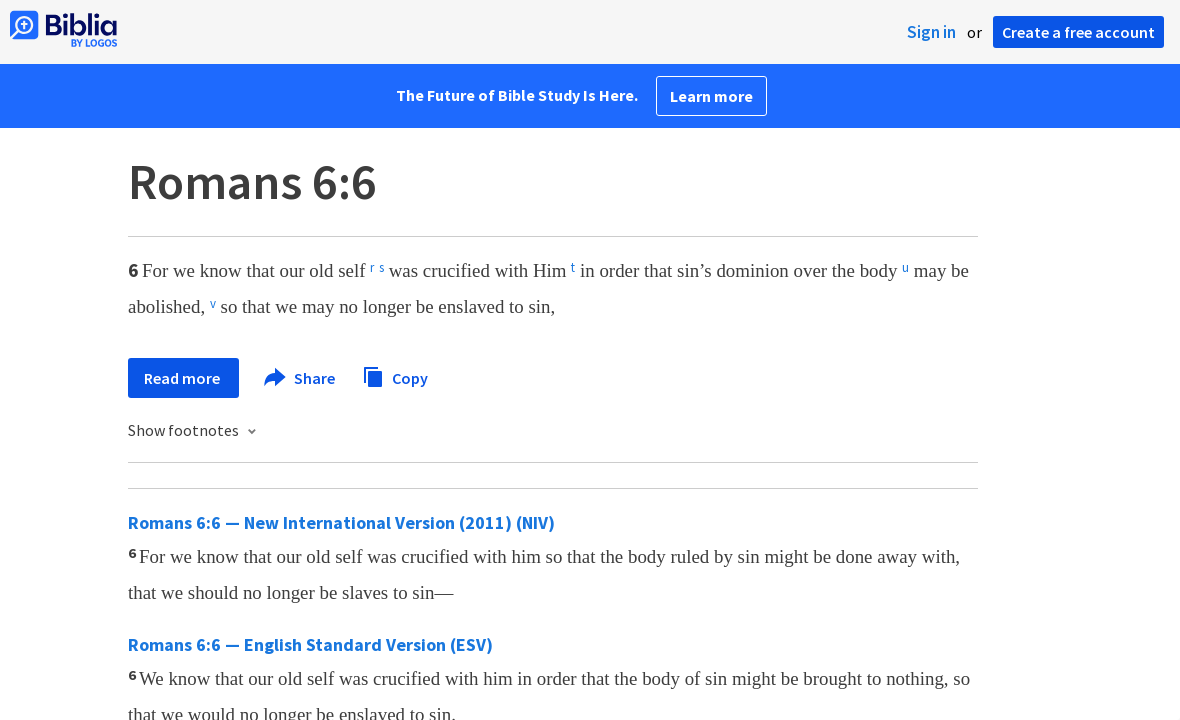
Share (300, 378)
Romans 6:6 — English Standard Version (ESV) (310, 644)
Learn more (711, 96)
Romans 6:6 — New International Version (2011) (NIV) (341, 522)
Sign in (931, 32)
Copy (395, 375)
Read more (183, 378)
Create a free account (1078, 32)
